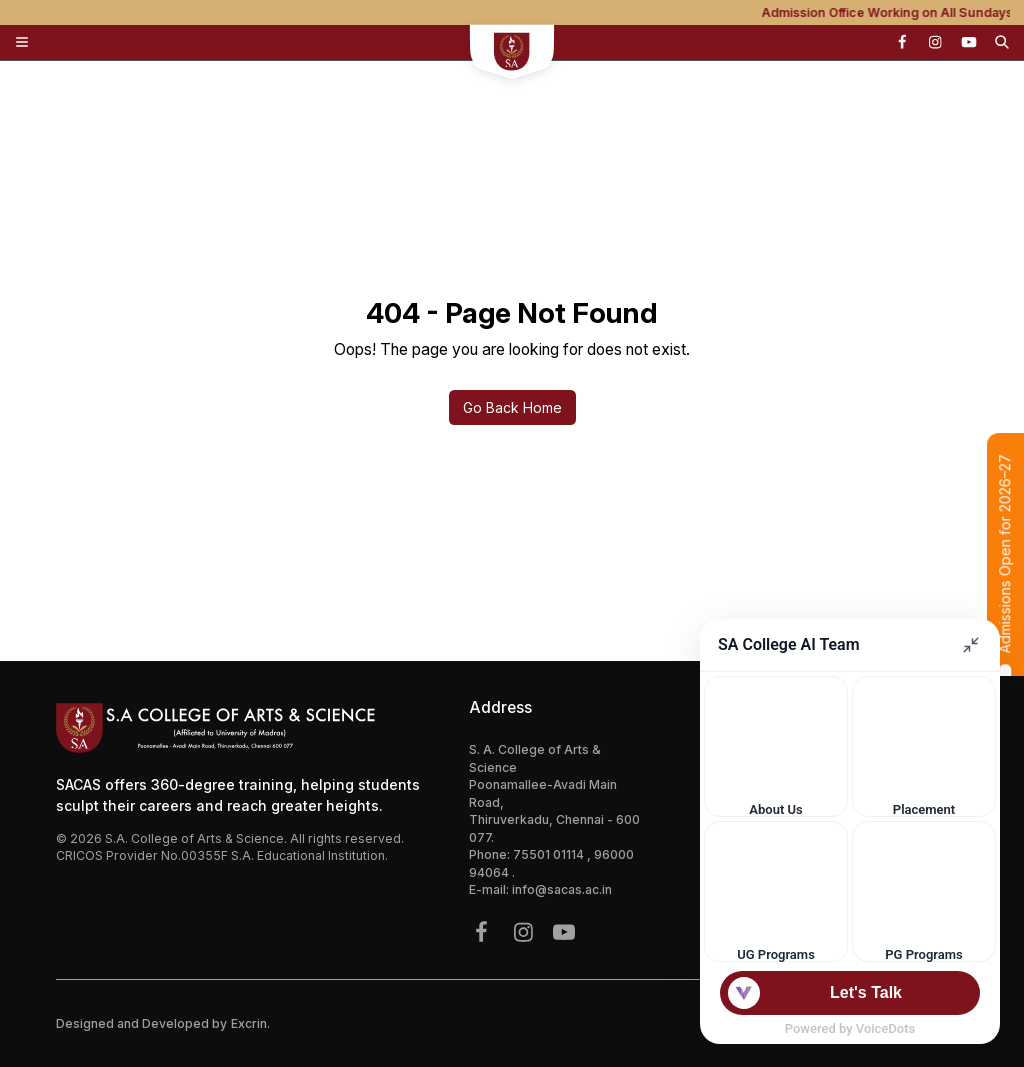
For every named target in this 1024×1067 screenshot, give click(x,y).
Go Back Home (512, 407)
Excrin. (250, 1023)
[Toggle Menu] (22, 42)
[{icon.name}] (902, 42)
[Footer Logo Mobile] (245, 728)
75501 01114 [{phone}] (550, 854)
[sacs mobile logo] (512, 54)
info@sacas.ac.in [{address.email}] (562, 889)
